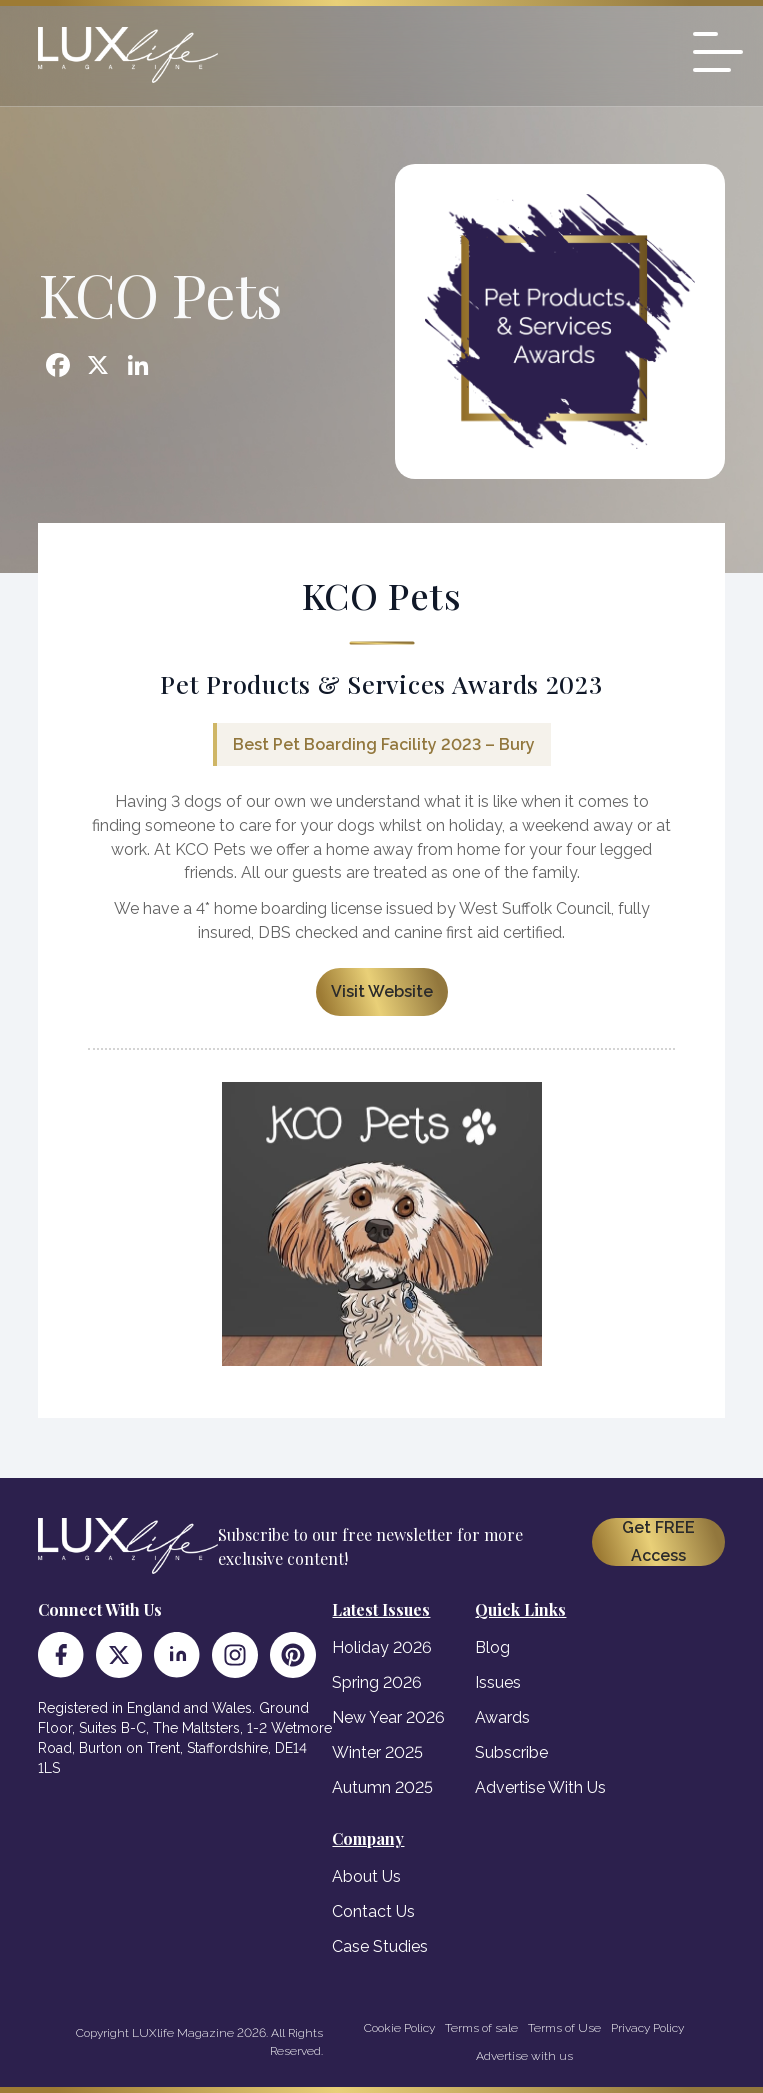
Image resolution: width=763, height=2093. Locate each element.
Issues (498, 1682)
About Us (366, 1876)
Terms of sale (481, 2028)
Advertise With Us (540, 1787)
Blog (492, 1647)
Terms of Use (564, 2028)
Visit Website (382, 991)
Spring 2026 (377, 1682)
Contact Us (373, 1911)
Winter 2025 (377, 1752)
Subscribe (511, 1752)
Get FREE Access (658, 1541)
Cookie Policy (399, 2028)
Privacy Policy (647, 2028)
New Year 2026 (388, 1717)
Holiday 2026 (382, 1647)
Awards (502, 1717)
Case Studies (380, 1946)
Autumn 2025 (382, 1787)
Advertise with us (524, 2056)
